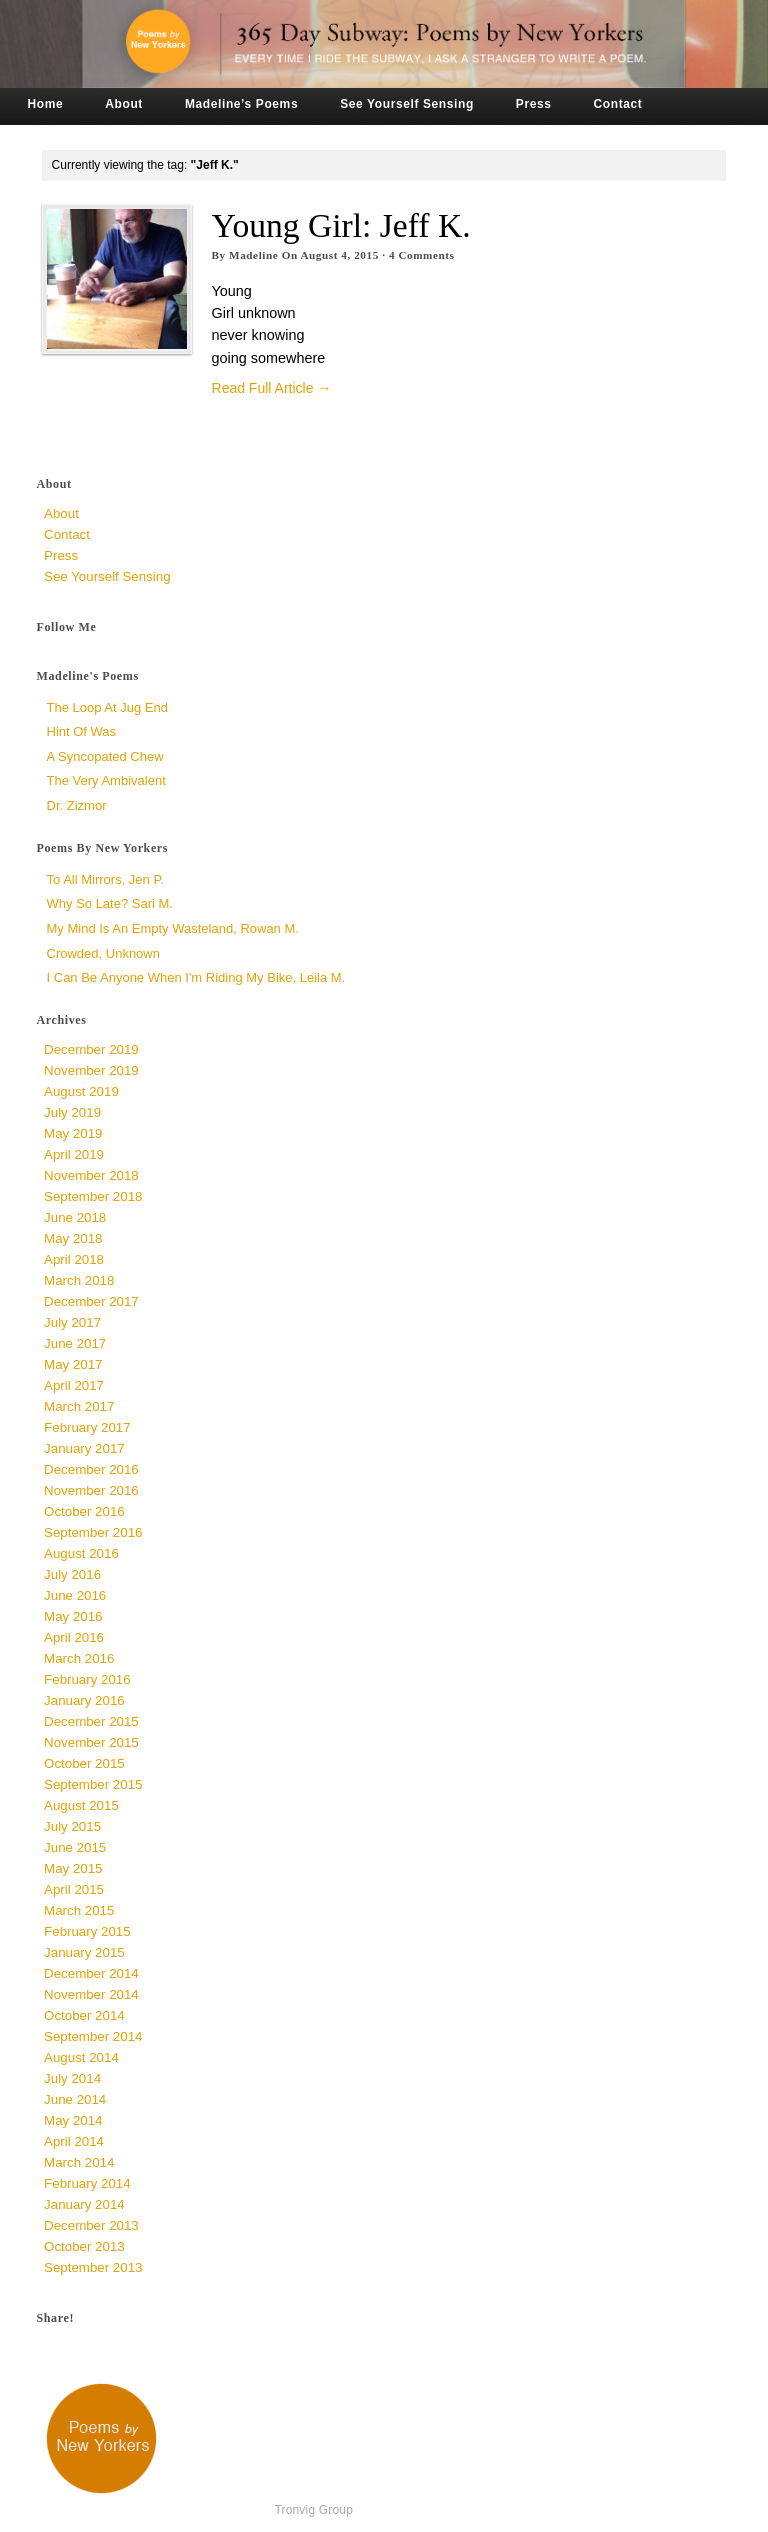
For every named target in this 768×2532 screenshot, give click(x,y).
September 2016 (93, 1532)
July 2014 (72, 2078)
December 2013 (91, 2225)
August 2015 (81, 1805)
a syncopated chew (105, 756)
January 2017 (84, 1448)
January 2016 (84, 1700)
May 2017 (73, 1364)
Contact (618, 104)
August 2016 (81, 1553)
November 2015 (91, 1742)
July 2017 (72, 1322)
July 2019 (72, 1112)
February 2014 (87, 2183)
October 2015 (84, 1763)
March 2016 (79, 1658)
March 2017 (79, 1406)
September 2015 (93, 1784)
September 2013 (93, 2267)
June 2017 (75, 1343)
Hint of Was (82, 731)
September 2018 (93, 1196)
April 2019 (74, 1154)
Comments (422, 255)
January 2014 (84, 2204)
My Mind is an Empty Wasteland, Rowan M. (173, 928)
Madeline (253, 255)
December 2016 (91, 1469)
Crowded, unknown (103, 953)
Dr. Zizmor (77, 805)
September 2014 (93, 2036)
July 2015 (72, 1826)
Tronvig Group (313, 2510)
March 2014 (79, 2162)
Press (534, 104)
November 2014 (91, 1994)
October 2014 (84, 2015)
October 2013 (84, 2246)
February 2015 (87, 1931)
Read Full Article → (272, 388)
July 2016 (72, 1574)
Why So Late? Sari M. (110, 903)
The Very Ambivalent (106, 780)
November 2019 (91, 1070)
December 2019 (91, 1049)
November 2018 (91, 1175)
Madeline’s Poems (241, 104)
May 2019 (73, 1133)
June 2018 (75, 1217)
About (124, 104)
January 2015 (84, 1952)
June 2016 (75, 1595)
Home (46, 104)
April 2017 (74, 1385)
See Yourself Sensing (407, 104)
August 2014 (81, 2057)
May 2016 (73, 1616)
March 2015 (79, 1910)
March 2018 (79, 1280)
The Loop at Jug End (107, 707)
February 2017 (87, 1427)
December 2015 (91, 1721)
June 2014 (75, 2099)
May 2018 (73, 1238)
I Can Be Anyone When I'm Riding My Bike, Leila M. (196, 977)
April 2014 (74, 2141)
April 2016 (74, 1637)
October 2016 (84, 1511)
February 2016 (87, 1679)
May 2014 (73, 2120)
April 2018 (74, 1259)
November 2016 (91, 1490)
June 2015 (75, 1847)
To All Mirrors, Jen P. (106, 879)
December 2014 (91, 1973)
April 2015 (74, 1889)
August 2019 (81, 1091)
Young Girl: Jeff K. (341, 225)
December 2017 (91, 1301)
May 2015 (73, 1868)
